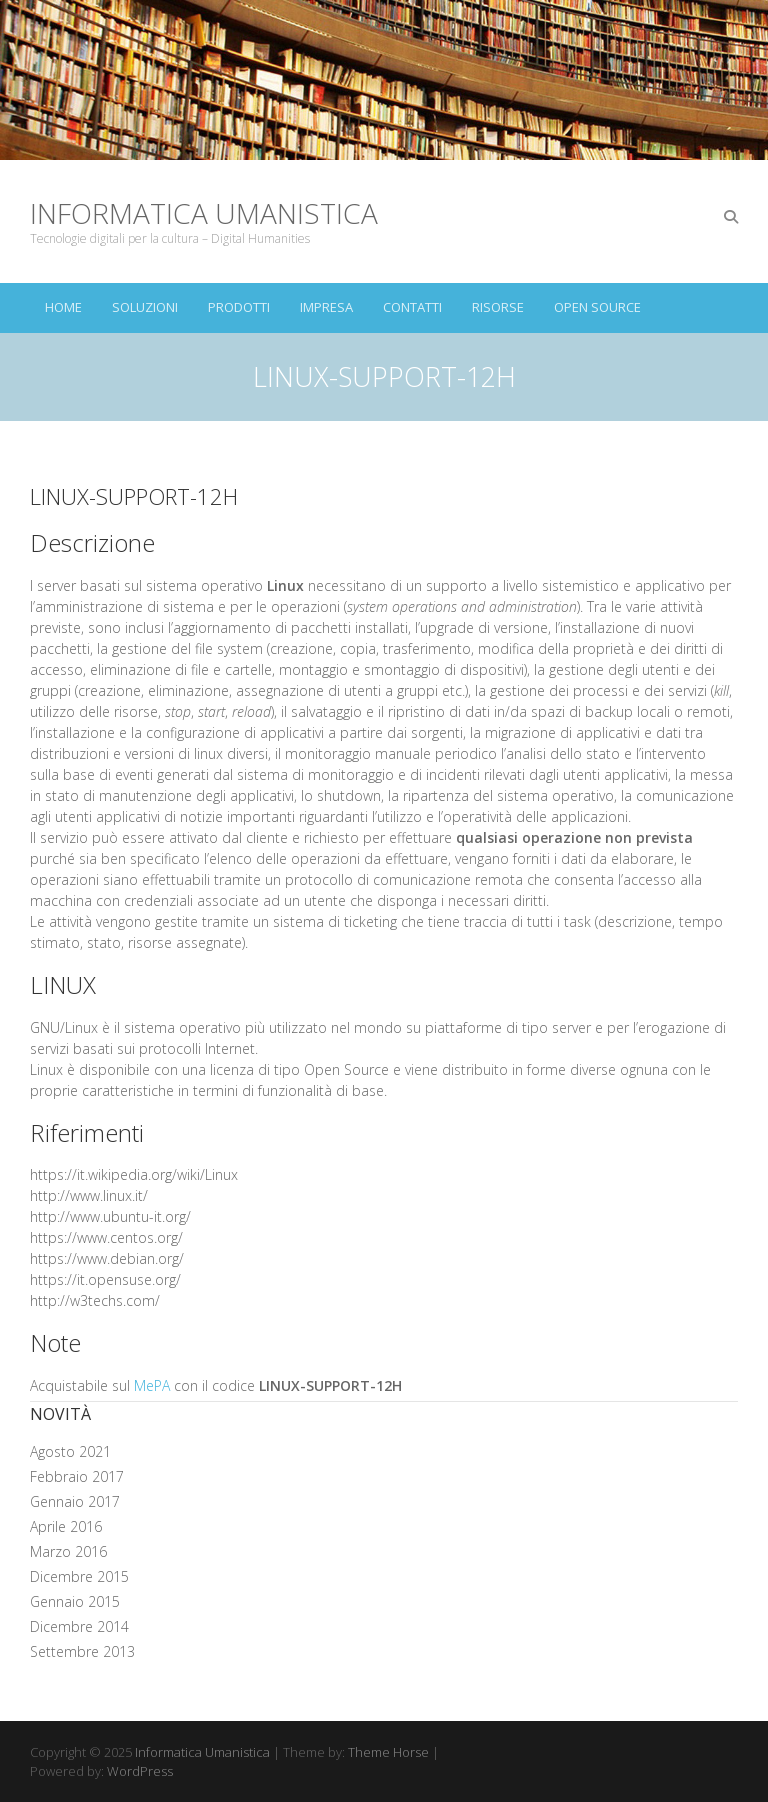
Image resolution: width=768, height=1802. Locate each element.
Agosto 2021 (70, 1451)
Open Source (597, 307)
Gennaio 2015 (75, 1601)
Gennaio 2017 (75, 1501)
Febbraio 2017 (77, 1476)
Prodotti (239, 307)
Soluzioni (145, 307)
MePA (152, 1385)
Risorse (498, 307)
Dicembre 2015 (79, 1576)
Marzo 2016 (68, 1551)
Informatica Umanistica (204, 213)
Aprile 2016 (66, 1526)
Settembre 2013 (82, 1651)
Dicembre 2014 (79, 1626)
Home (63, 307)
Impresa (326, 307)
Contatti (412, 307)
